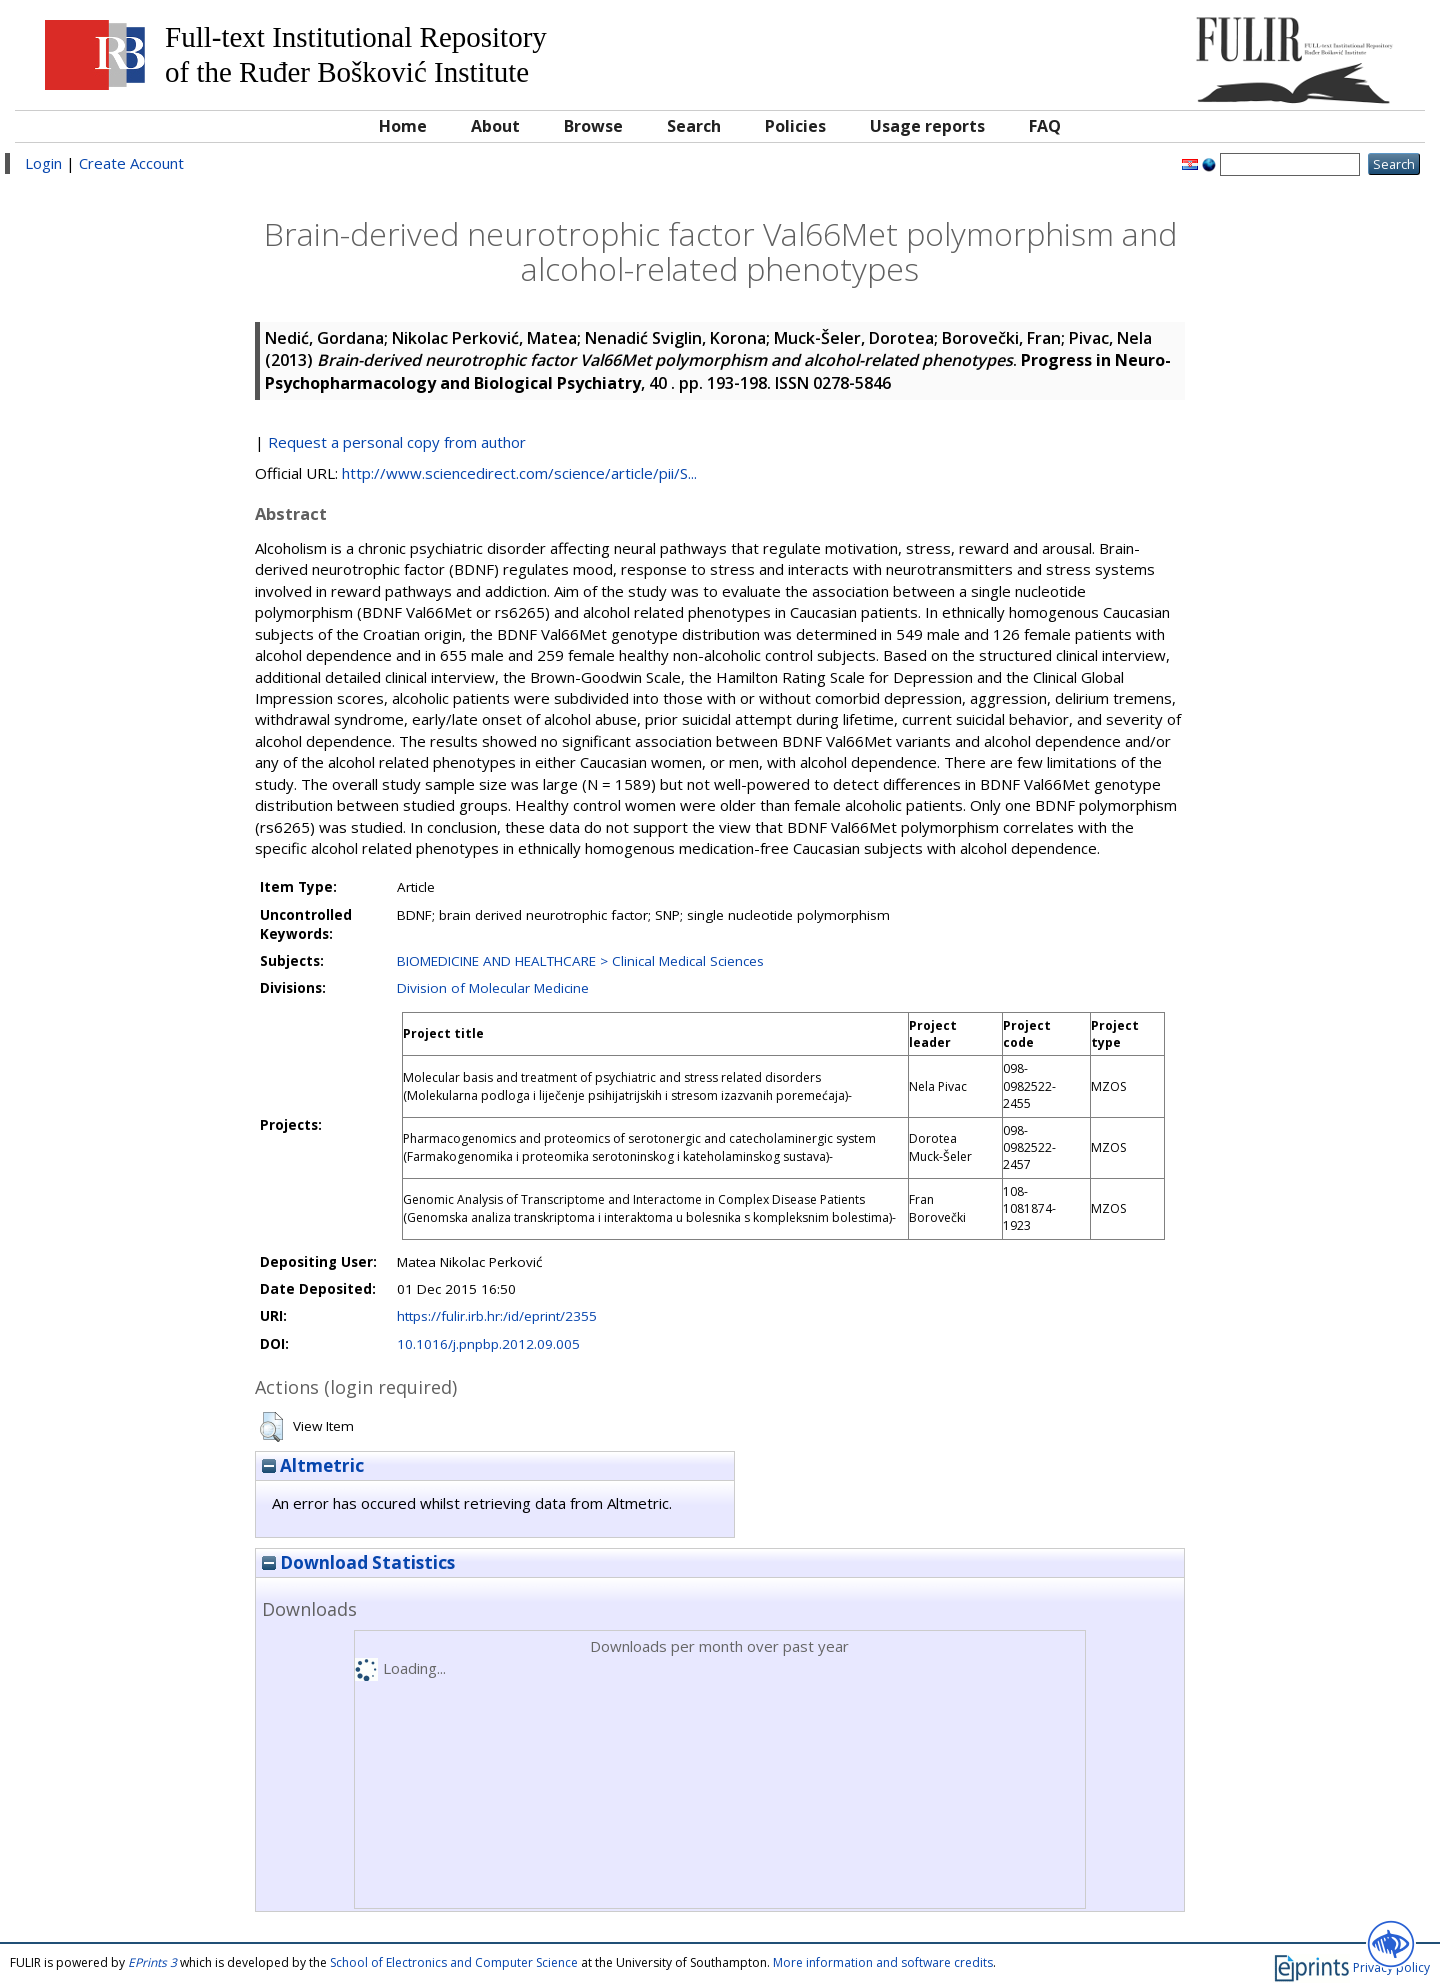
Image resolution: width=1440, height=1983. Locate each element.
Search (694, 126)
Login (43, 163)
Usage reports (927, 126)
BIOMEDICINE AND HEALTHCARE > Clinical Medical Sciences (580, 961)
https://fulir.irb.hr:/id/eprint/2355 (497, 1316)
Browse (593, 126)
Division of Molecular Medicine (493, 988)
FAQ (1045, 126)
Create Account (131, 163)
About (495, 126)
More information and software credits (883, 1962)
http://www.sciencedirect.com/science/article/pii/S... (519, 473)
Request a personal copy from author (397, 442)
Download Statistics (358, 1562)
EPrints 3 (152, 1962)
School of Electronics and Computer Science (454, 1962)
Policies (795, 126)
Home (403, 126)
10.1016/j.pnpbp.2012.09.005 (488, 1344)
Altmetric (313, 1465)
